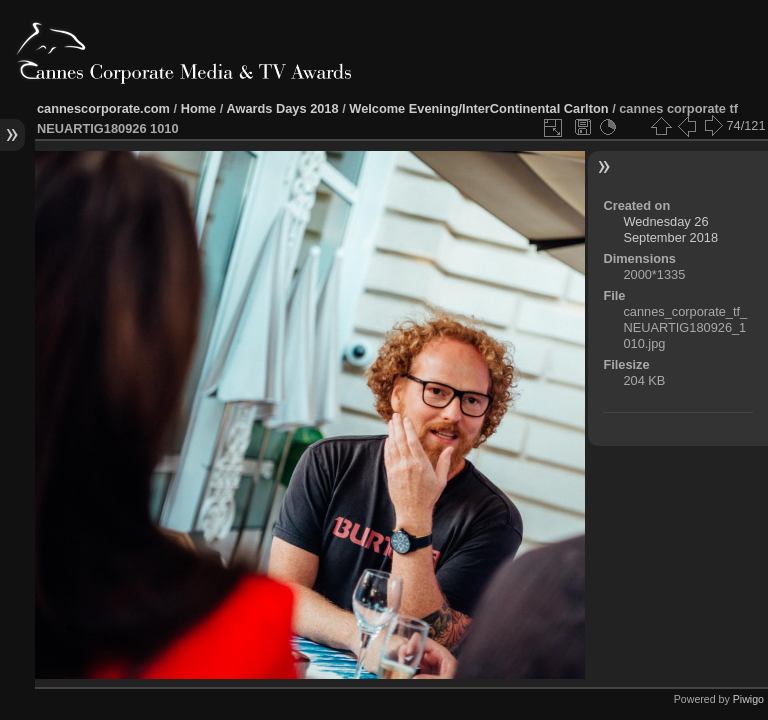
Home (199, 108)
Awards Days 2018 (282, 108)
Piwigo (748, 699)
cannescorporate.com (103, 108)
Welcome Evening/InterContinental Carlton (478, 108)
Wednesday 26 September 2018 (670, 229)
